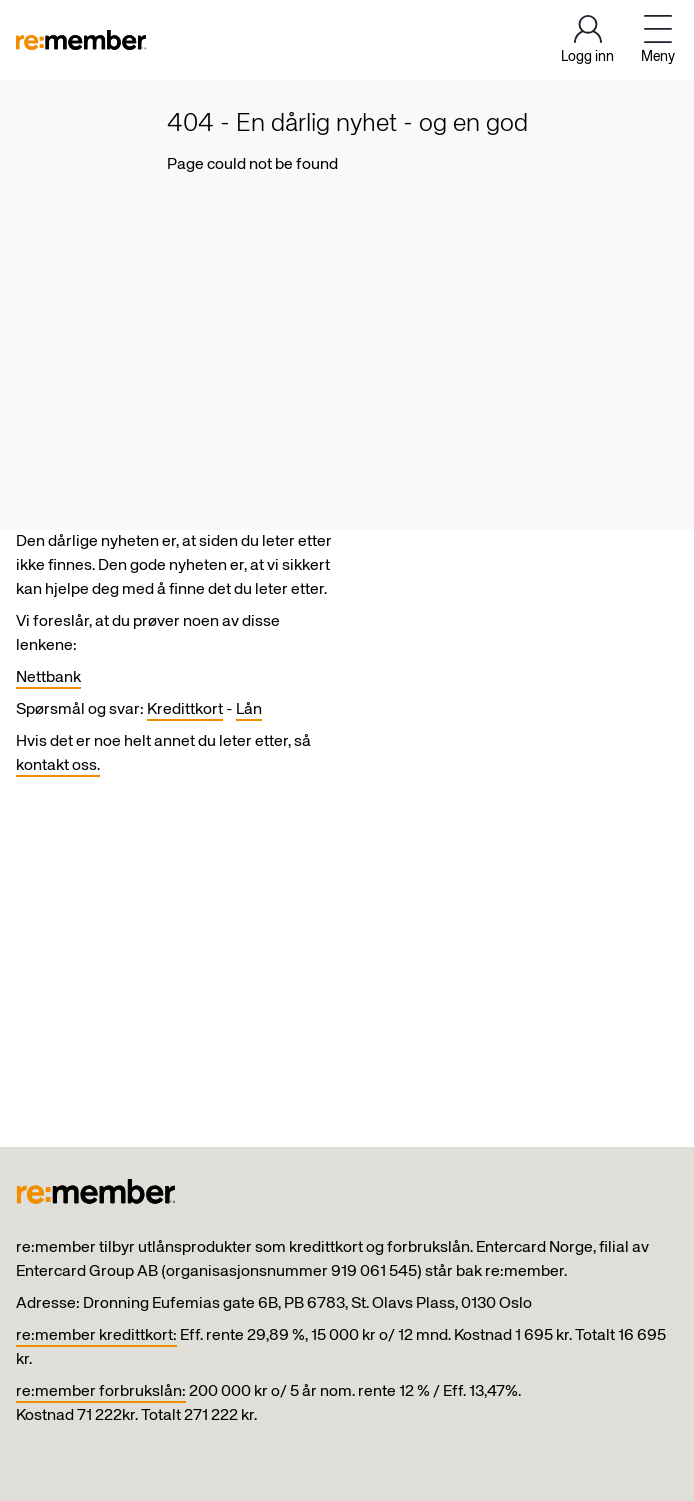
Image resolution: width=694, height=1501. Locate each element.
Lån (249, 710)
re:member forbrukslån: (101, 1392)
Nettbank (48, 678)
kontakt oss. (58, 766)
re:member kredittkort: (96, 1336)
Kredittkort (185, 710)
